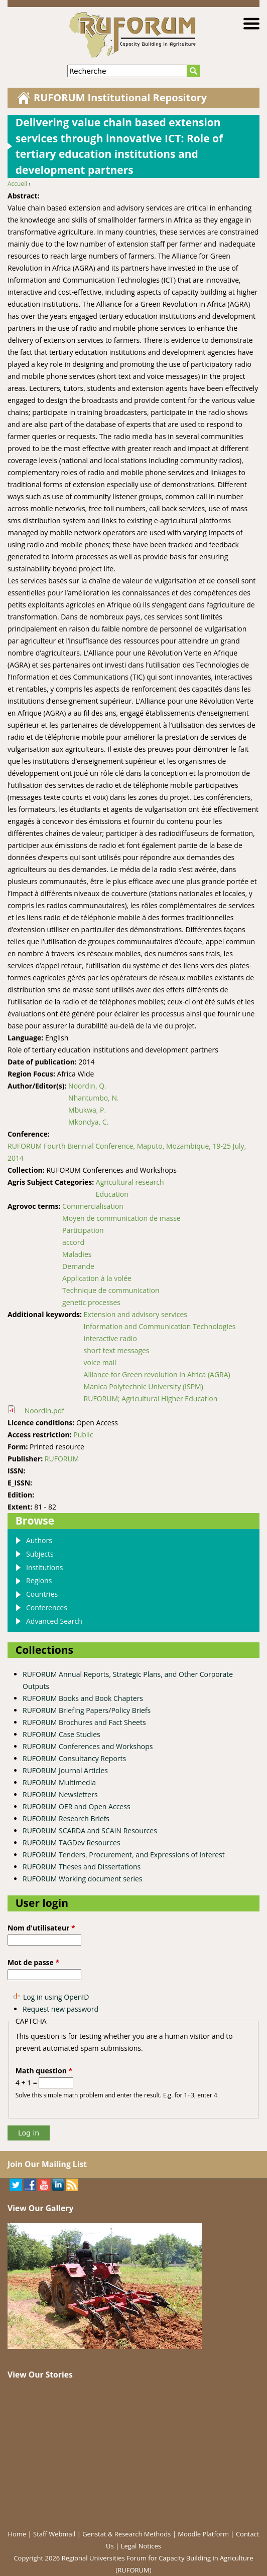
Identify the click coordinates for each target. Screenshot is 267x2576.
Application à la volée (96, 1278)
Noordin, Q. (87, 1086)
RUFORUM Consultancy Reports (74, 1758)
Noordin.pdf (44, 1410)
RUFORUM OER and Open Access (76, 1806)
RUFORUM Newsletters (60, 1794)
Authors (39, 1540)
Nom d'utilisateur (41, 1928)
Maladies (76, 1254)
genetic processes (91, 1302)
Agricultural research (130, 1182)
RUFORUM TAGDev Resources (71, 1842)
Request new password (60, 2009)
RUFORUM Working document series (82, 1878)
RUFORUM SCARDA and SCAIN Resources (90, 1830)
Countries (42, 1594)
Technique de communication (110, 1290)
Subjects (40, 1554)
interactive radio (110, 1338)
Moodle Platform (203, 2533)
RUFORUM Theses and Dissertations (82, 1866)
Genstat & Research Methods (126, 2533)
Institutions (44, 1567)
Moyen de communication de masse (121, 1218)
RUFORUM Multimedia (59, 1782)
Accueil (17, 183)
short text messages (117, 1350)
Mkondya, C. (88, 1122)
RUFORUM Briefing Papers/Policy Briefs (87, 1710)
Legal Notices (141, 2545)
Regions (39, 1580)
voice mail (100, 1362)
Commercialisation (92, 1206)
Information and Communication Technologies (160, 1326)
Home (17, 2533)
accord (73, 1242)
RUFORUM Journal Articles (65, 1770)
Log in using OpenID (56, 1997)
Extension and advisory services (135, 1314)
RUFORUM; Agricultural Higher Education (151, 1398)
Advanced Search (54, 1621)
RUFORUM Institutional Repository (120, 97)
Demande (78, 1266)
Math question (44, 2070)
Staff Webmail (54, 2533)
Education (112, 1194)
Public (83, 1434)
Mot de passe (33, 1962)
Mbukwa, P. (87, 1110)
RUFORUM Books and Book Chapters (83, 1698)
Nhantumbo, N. (93, 1098)
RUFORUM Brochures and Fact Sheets (84, 1722)
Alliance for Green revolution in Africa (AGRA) (157, 1374)
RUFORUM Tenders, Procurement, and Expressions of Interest (124, 1854)
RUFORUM (62, 1458)
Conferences (46, 1607)
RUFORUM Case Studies (61, 1734)
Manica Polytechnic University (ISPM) (143, 1386)
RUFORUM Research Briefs (66, 1818)
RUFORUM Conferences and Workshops (88, 1746)
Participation (83, 1230)
